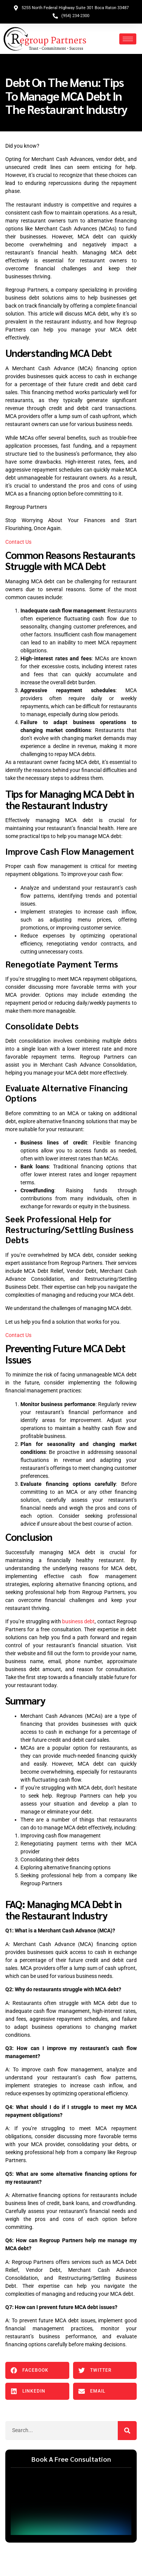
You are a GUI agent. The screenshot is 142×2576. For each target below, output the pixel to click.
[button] (37, 2370)
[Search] (127, 2430)
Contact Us (18, 542)
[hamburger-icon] (127, 38)
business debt (78, 1621)
